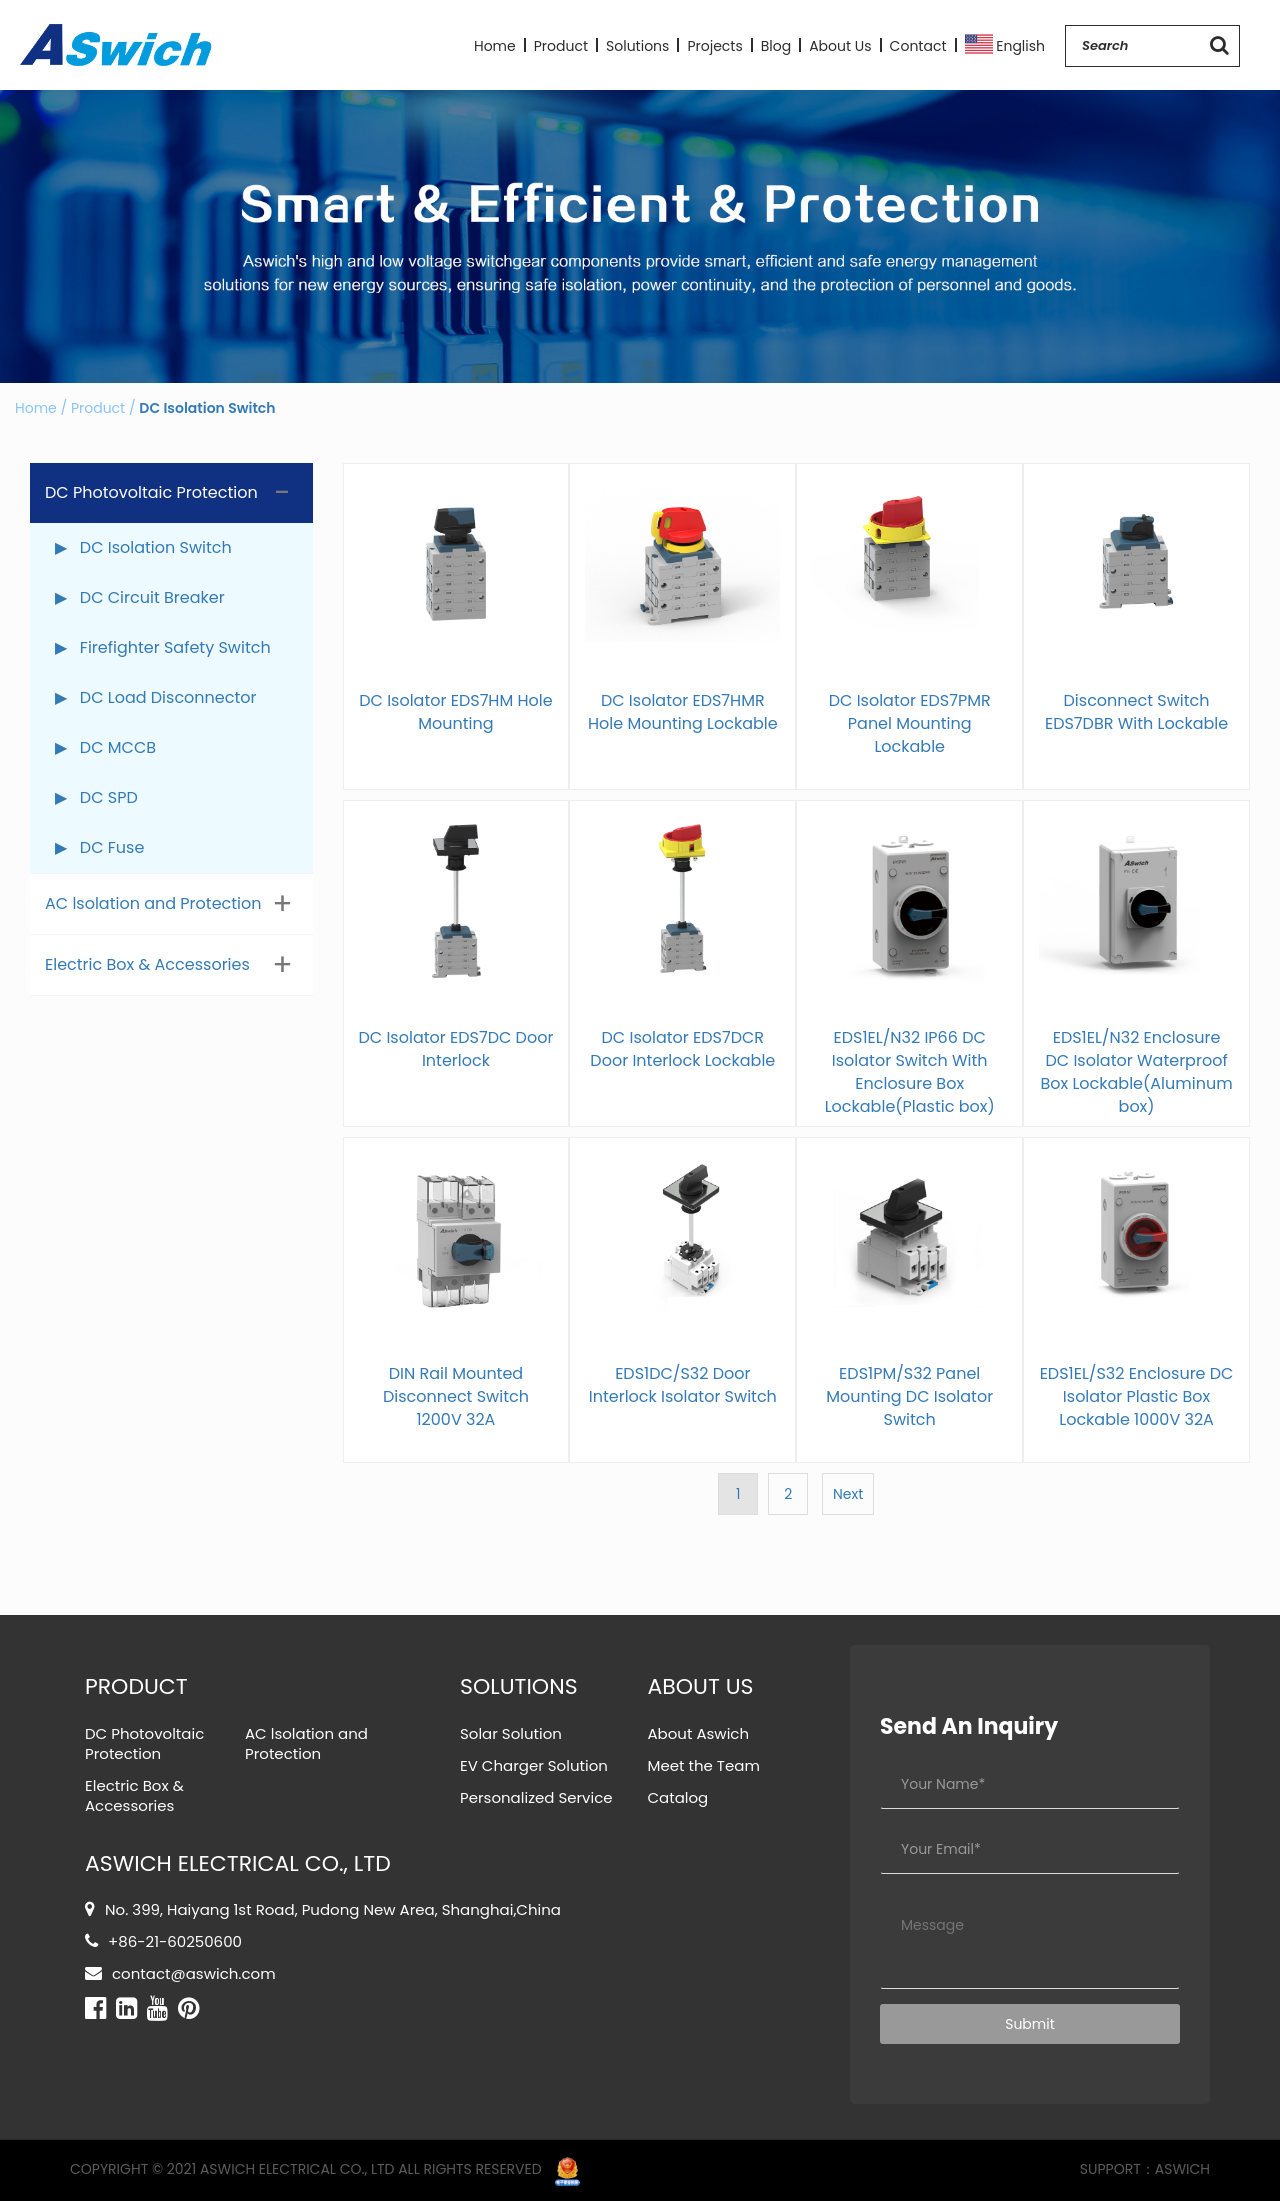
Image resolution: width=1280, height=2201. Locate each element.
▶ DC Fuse (99, 847)
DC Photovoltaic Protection (151, 492)
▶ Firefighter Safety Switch (163, 647)
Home (495, 46)
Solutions (637, 46)
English (1005, 44)
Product (561, 46)
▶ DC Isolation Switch (143, 547)
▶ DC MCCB (105, 747)
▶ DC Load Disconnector (156, 697)
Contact (918, 46)
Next (848, 1494)
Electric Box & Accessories (147, 964)
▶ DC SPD (96, 797)
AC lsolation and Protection (153, 903)
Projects (714, 46)
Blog (776, 46)
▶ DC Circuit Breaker (140, 597)
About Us (840, 46)
